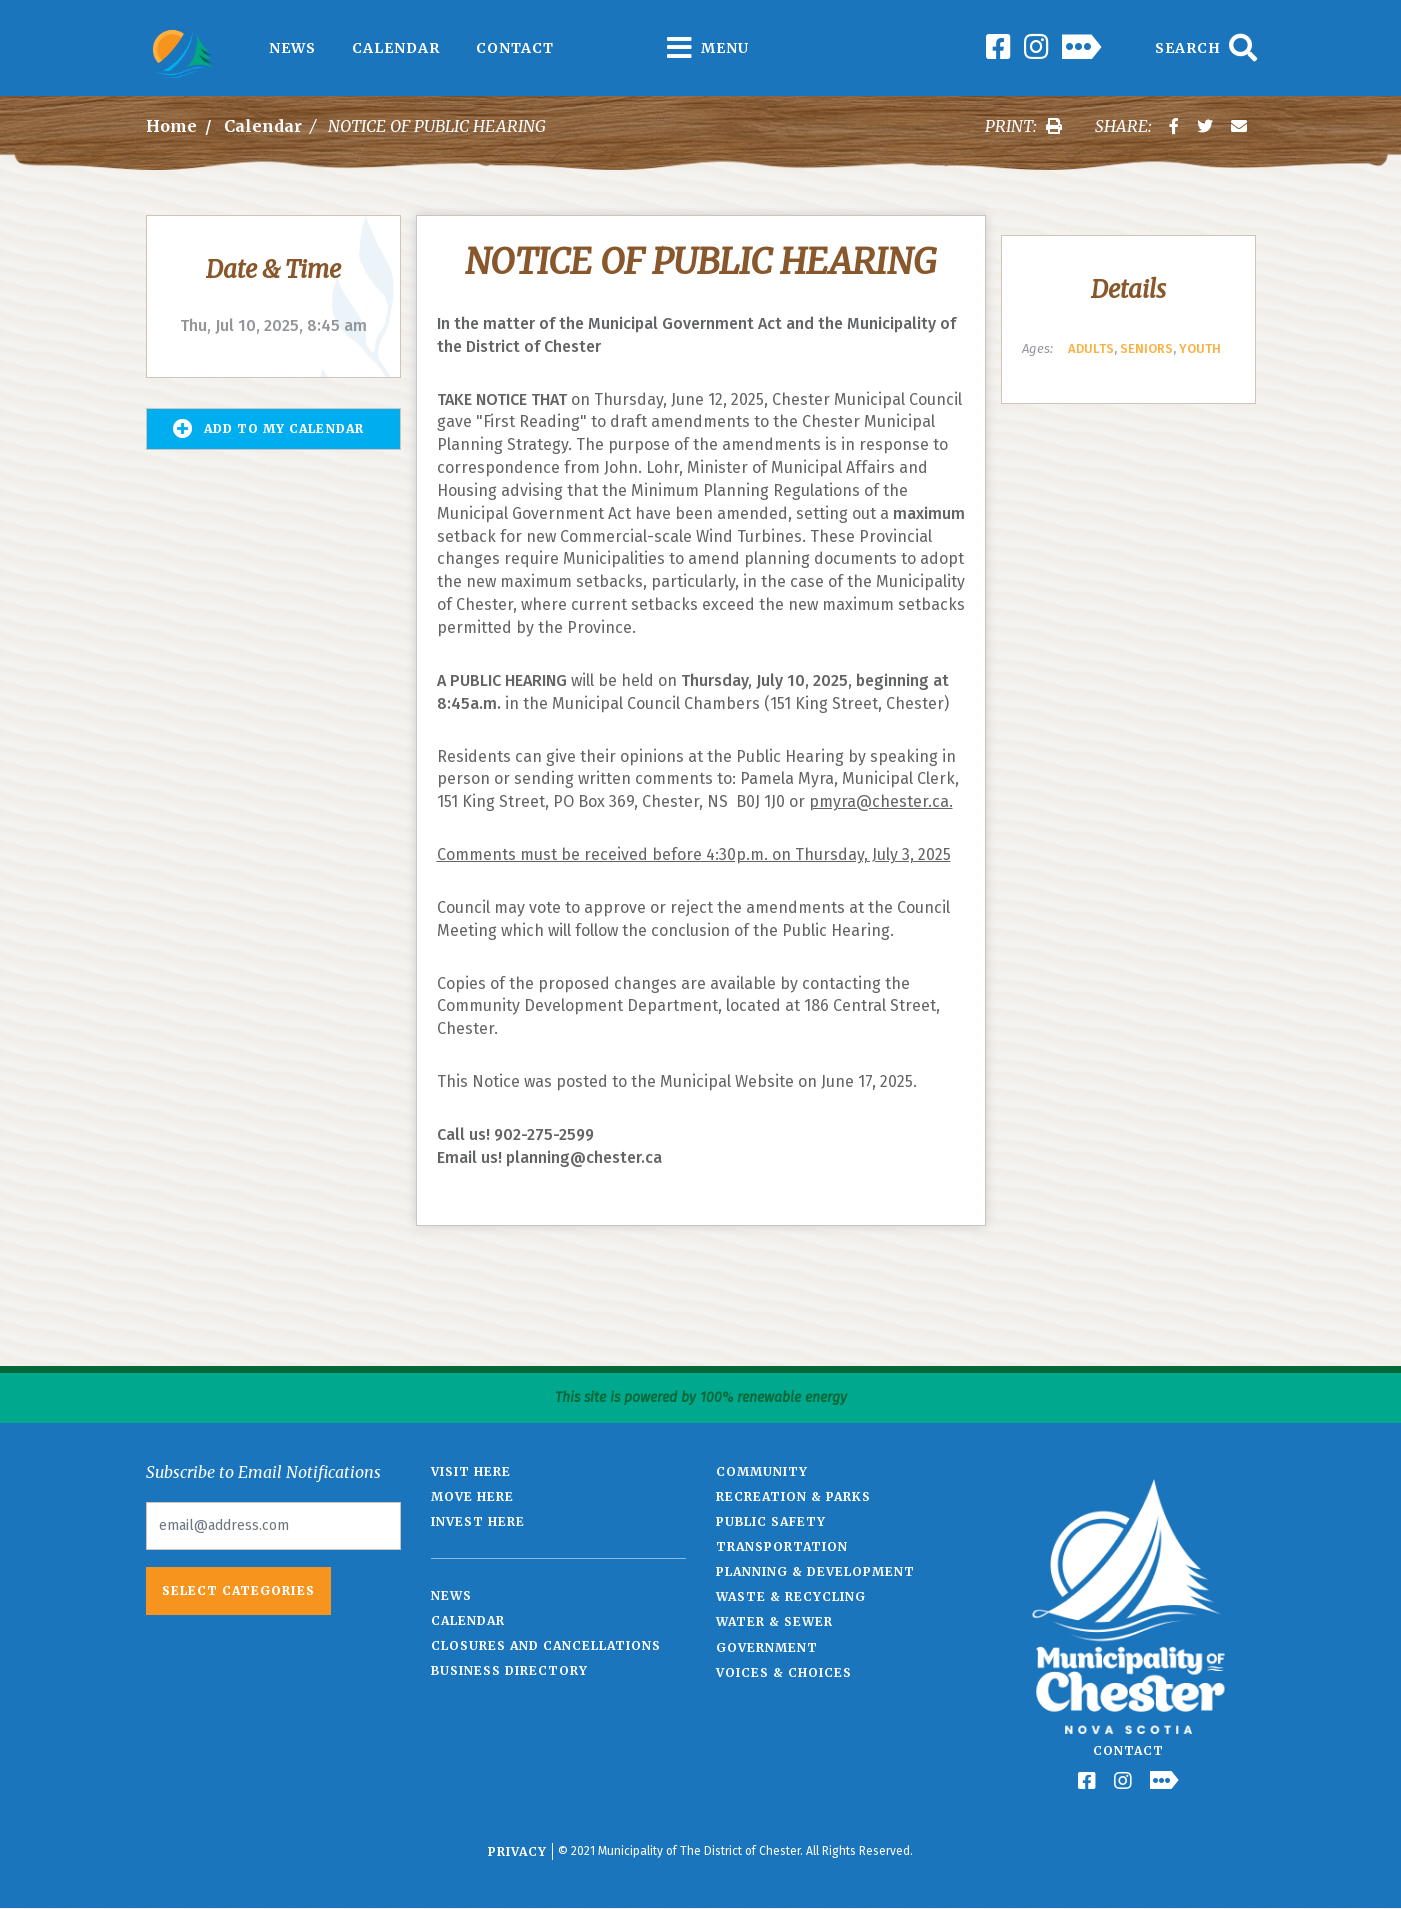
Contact (515, 48)
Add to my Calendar (268, 429)
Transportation (782, 1546)
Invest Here (478, 1521)
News (292, 48)
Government (767, 1647)
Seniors (1146, 348)
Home (171, 126)
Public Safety (771, 1521)
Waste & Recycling (791, 1596)
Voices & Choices (784, 1672)
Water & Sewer (774, 1621)
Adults (1091, 348)
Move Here (472, 1496)
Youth (1200, 348)
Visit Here (471, 1471)
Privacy (517, 1851)
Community (762, 1471)
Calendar (396, 48)
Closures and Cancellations (546, 1645)
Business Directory (509, 1670)
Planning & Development (815, 1571)
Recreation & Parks (793, 1496)
